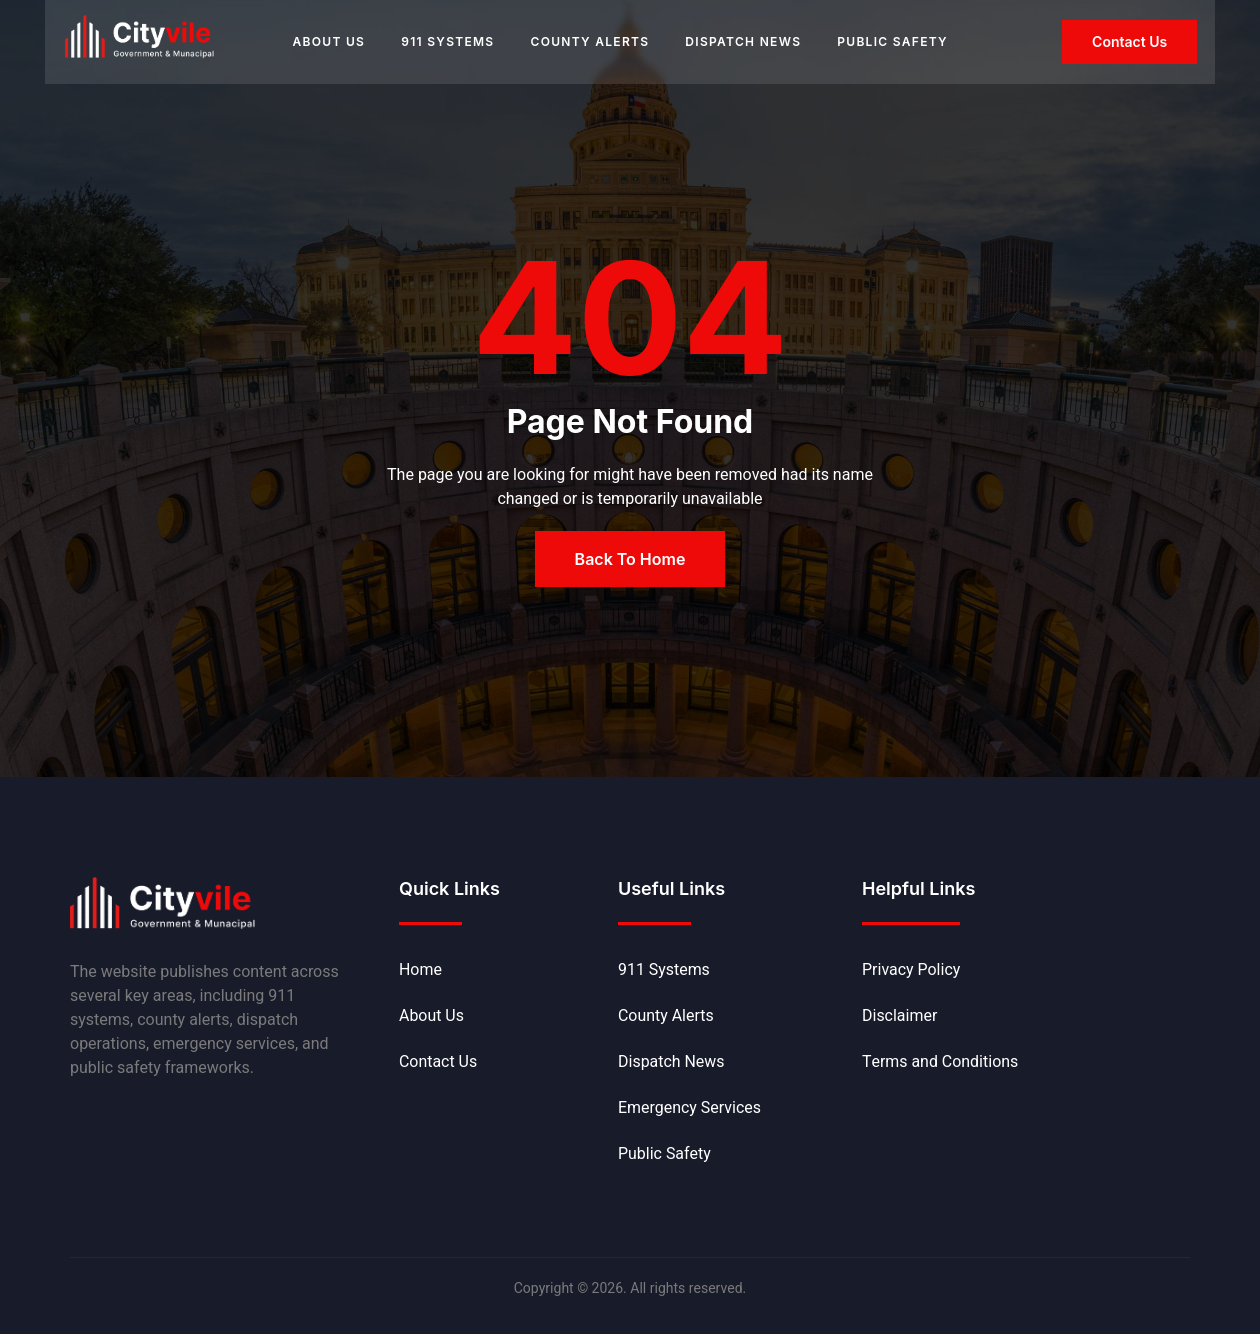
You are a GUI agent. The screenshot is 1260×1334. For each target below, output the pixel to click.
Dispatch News (743, 41)
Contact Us (438, 1062)
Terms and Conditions (940, 1062)
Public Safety (892, 41)
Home (420, 970)
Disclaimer (900, 1016)
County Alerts (589, 41)
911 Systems (447, 41)
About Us (328, 41)
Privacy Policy (911, 970)
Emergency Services (690, 1108)
